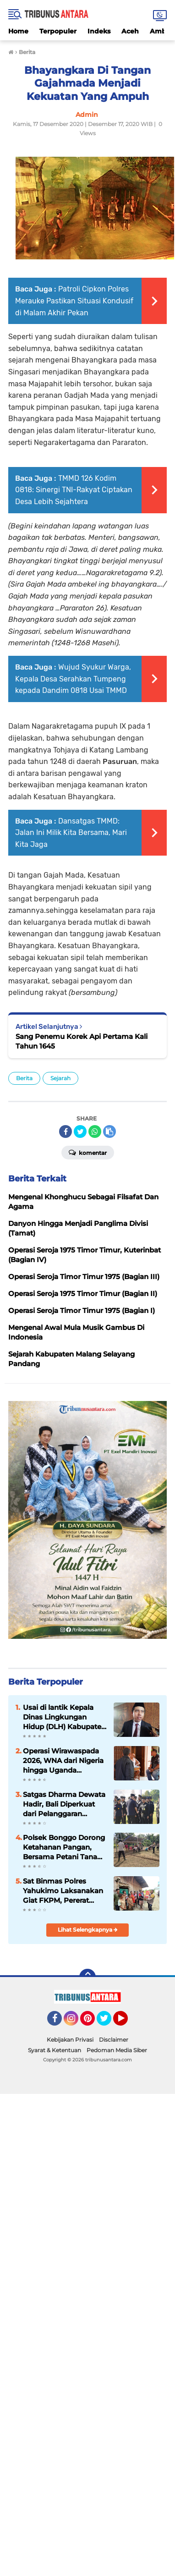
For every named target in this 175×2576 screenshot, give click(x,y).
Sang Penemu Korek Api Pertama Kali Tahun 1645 (82, 1041)
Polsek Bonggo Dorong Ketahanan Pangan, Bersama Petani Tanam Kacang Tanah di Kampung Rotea (64, 1847)
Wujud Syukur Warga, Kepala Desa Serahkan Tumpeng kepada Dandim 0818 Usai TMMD (73, 679)
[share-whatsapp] (94, 1131)
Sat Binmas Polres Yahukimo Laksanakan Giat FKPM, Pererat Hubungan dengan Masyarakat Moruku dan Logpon (63, 1891)
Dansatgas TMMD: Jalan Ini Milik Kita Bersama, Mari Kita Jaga (71, 833)
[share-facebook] (65, 1131)
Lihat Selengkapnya (88, 1929)
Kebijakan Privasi (70, 2039)
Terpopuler (58, 31)
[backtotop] (87, 1977)
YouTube (127, 2022)
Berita (24, 1078)
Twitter (108, 2022)
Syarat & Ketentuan (54, 2050)
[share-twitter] (80, 1131)
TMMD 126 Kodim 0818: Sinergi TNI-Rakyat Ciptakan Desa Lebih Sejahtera (73, 490)
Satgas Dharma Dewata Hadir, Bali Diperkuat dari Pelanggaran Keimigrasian (64, 1804)
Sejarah (60, 1078)
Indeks (99, 31)
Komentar (88, 1152)
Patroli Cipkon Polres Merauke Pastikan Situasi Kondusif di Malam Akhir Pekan (74, 301)
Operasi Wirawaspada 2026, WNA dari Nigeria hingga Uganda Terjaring (63, 1761)
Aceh (130, 31)
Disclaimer (113, 2039)
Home (18, 31)
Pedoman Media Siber (117, 2050)
